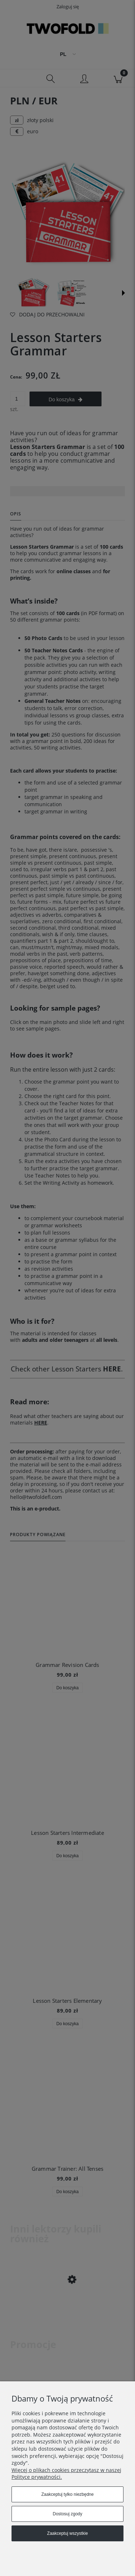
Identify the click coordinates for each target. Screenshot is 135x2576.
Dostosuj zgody (67, 2513)
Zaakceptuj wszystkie (67, 2533)
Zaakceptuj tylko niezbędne (67, 2494)
